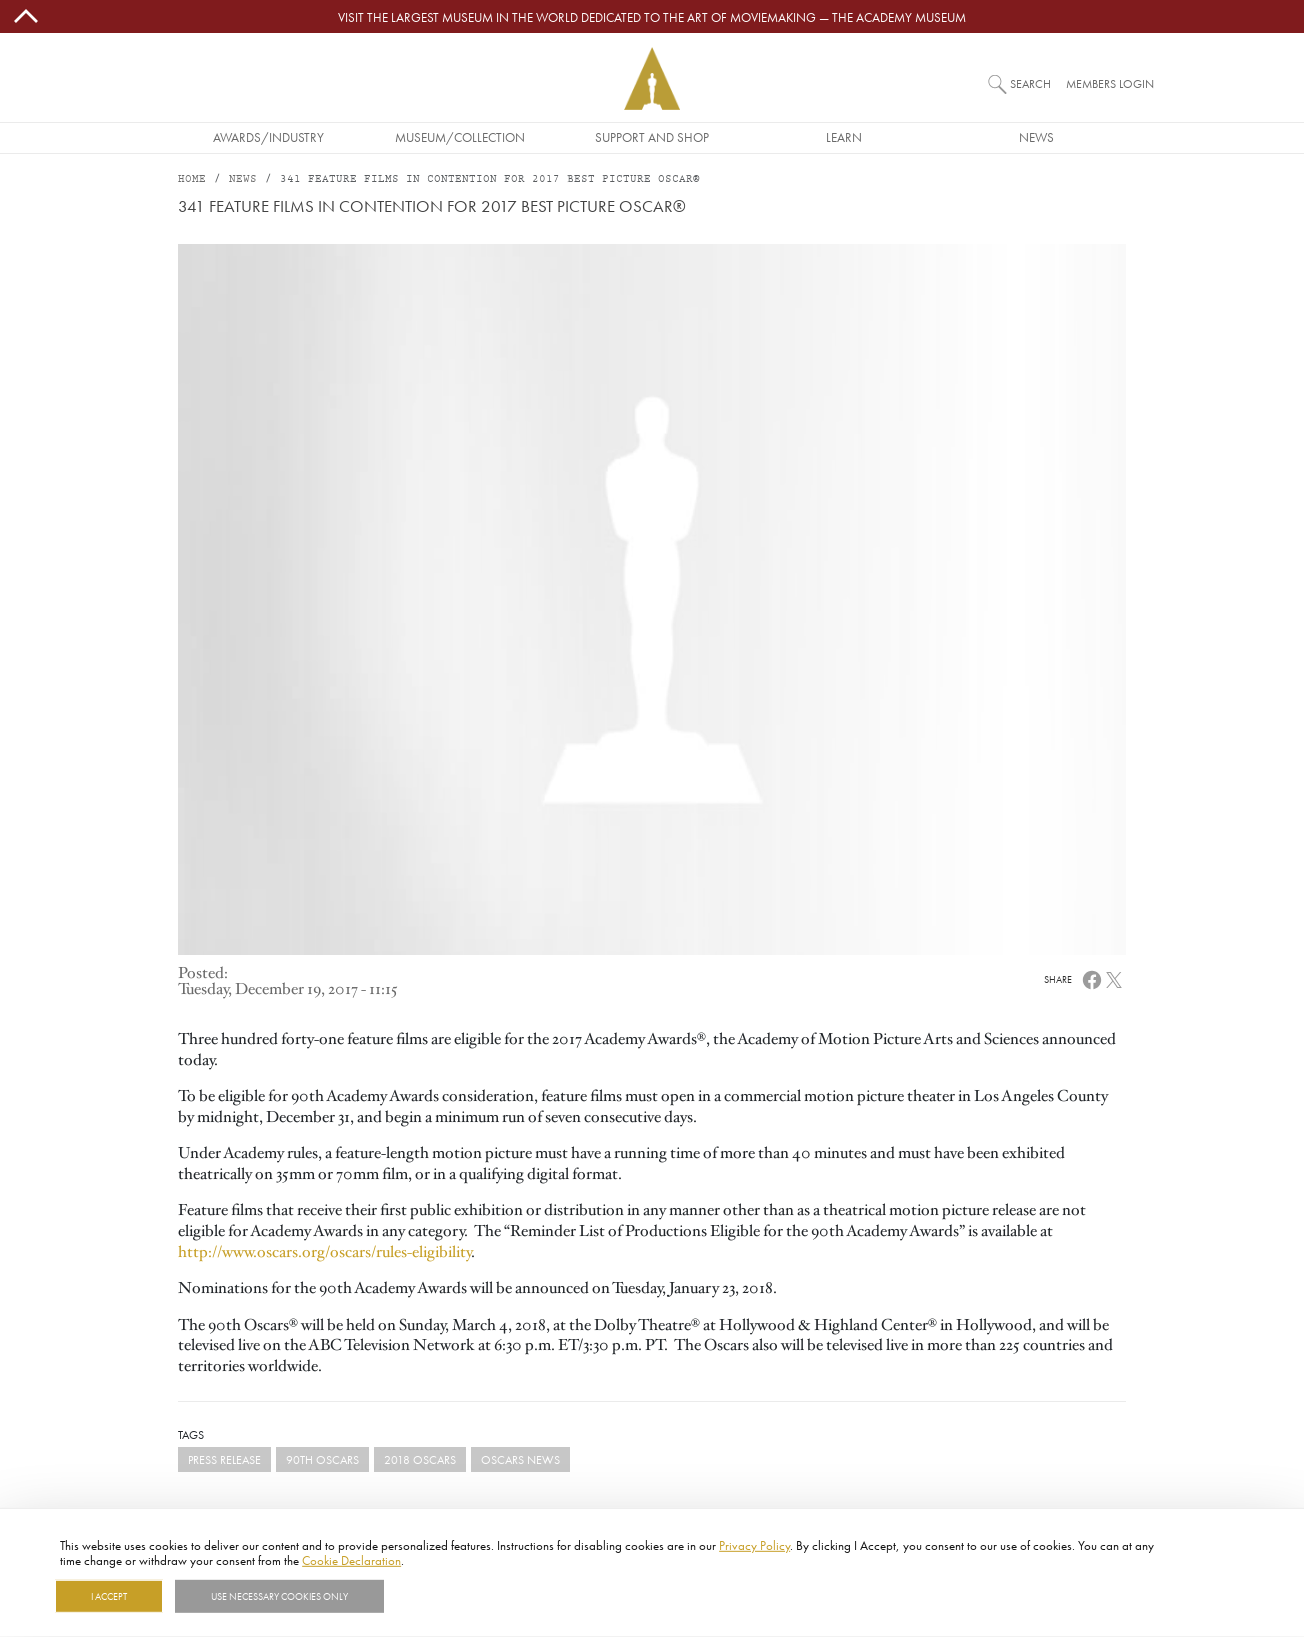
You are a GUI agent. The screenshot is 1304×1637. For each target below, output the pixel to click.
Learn (844, 137)
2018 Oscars (420, 1459)
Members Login (1110, 83)
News (1036, 137)
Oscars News (520, 1459)
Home (192, 179)
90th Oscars (322, 1459)
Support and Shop (652, 137)
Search (1030, 83)
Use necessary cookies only (279, 1596)
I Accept (109, 1596)
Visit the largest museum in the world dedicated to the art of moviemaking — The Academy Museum (652, 17)
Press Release (224, 1459)
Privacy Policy (754, 1545)
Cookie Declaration (351, 1560)
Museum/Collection (460, 137)
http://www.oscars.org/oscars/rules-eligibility (324, 1252)
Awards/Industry (268, 137)
